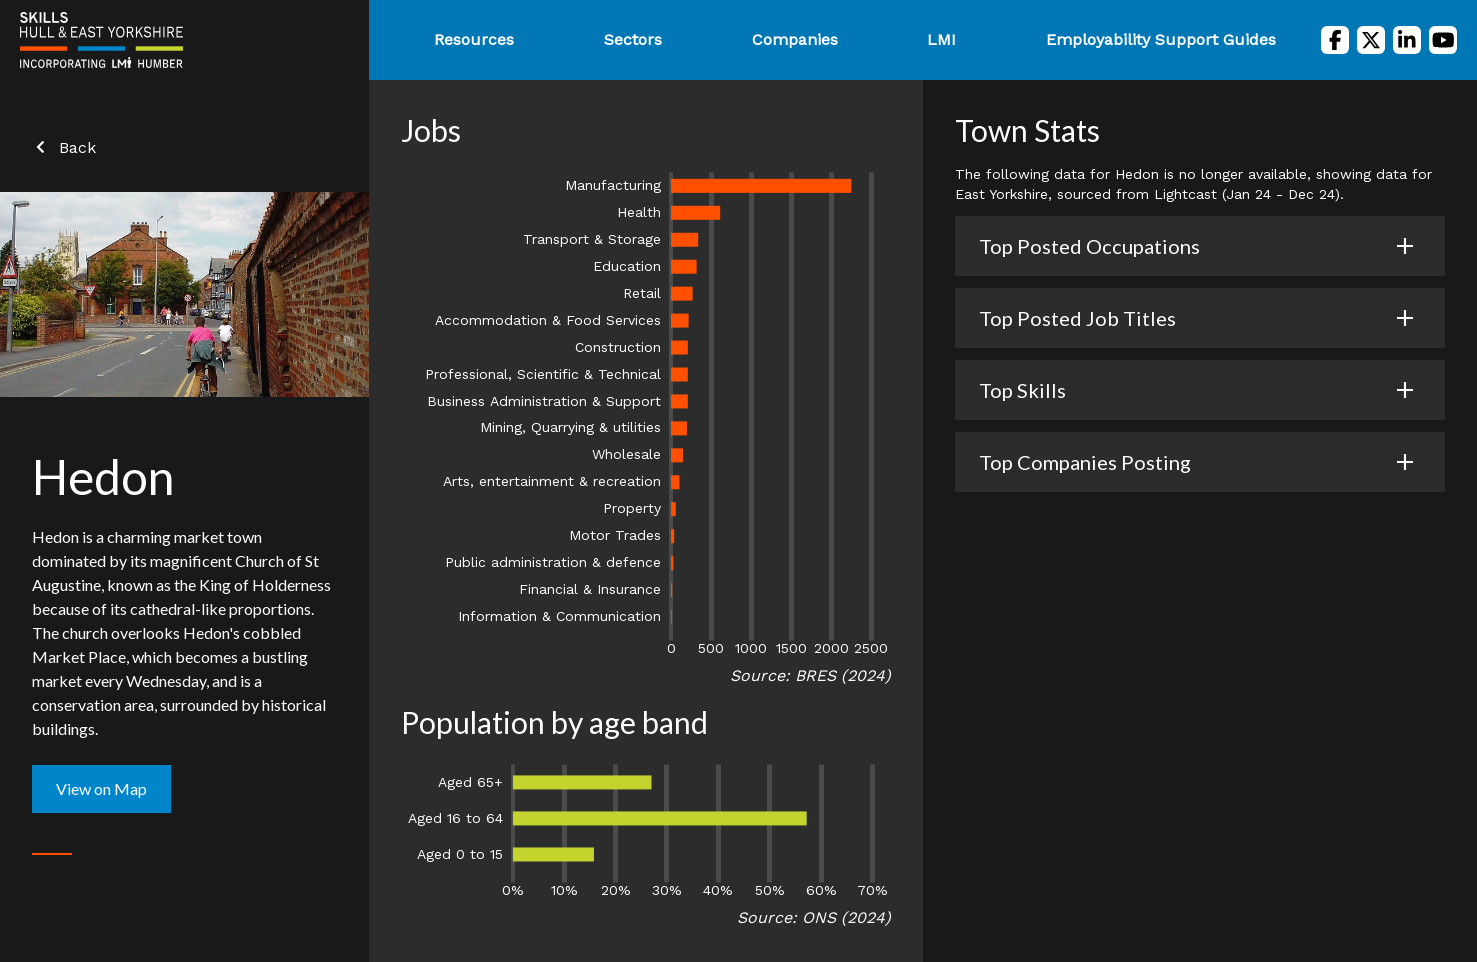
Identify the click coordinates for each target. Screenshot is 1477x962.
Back (64, 147)
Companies (795, 39)
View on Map (101, 788)
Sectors (633, 39)
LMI (941, 39)
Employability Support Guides (1161, 39)
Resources (474, 39)
